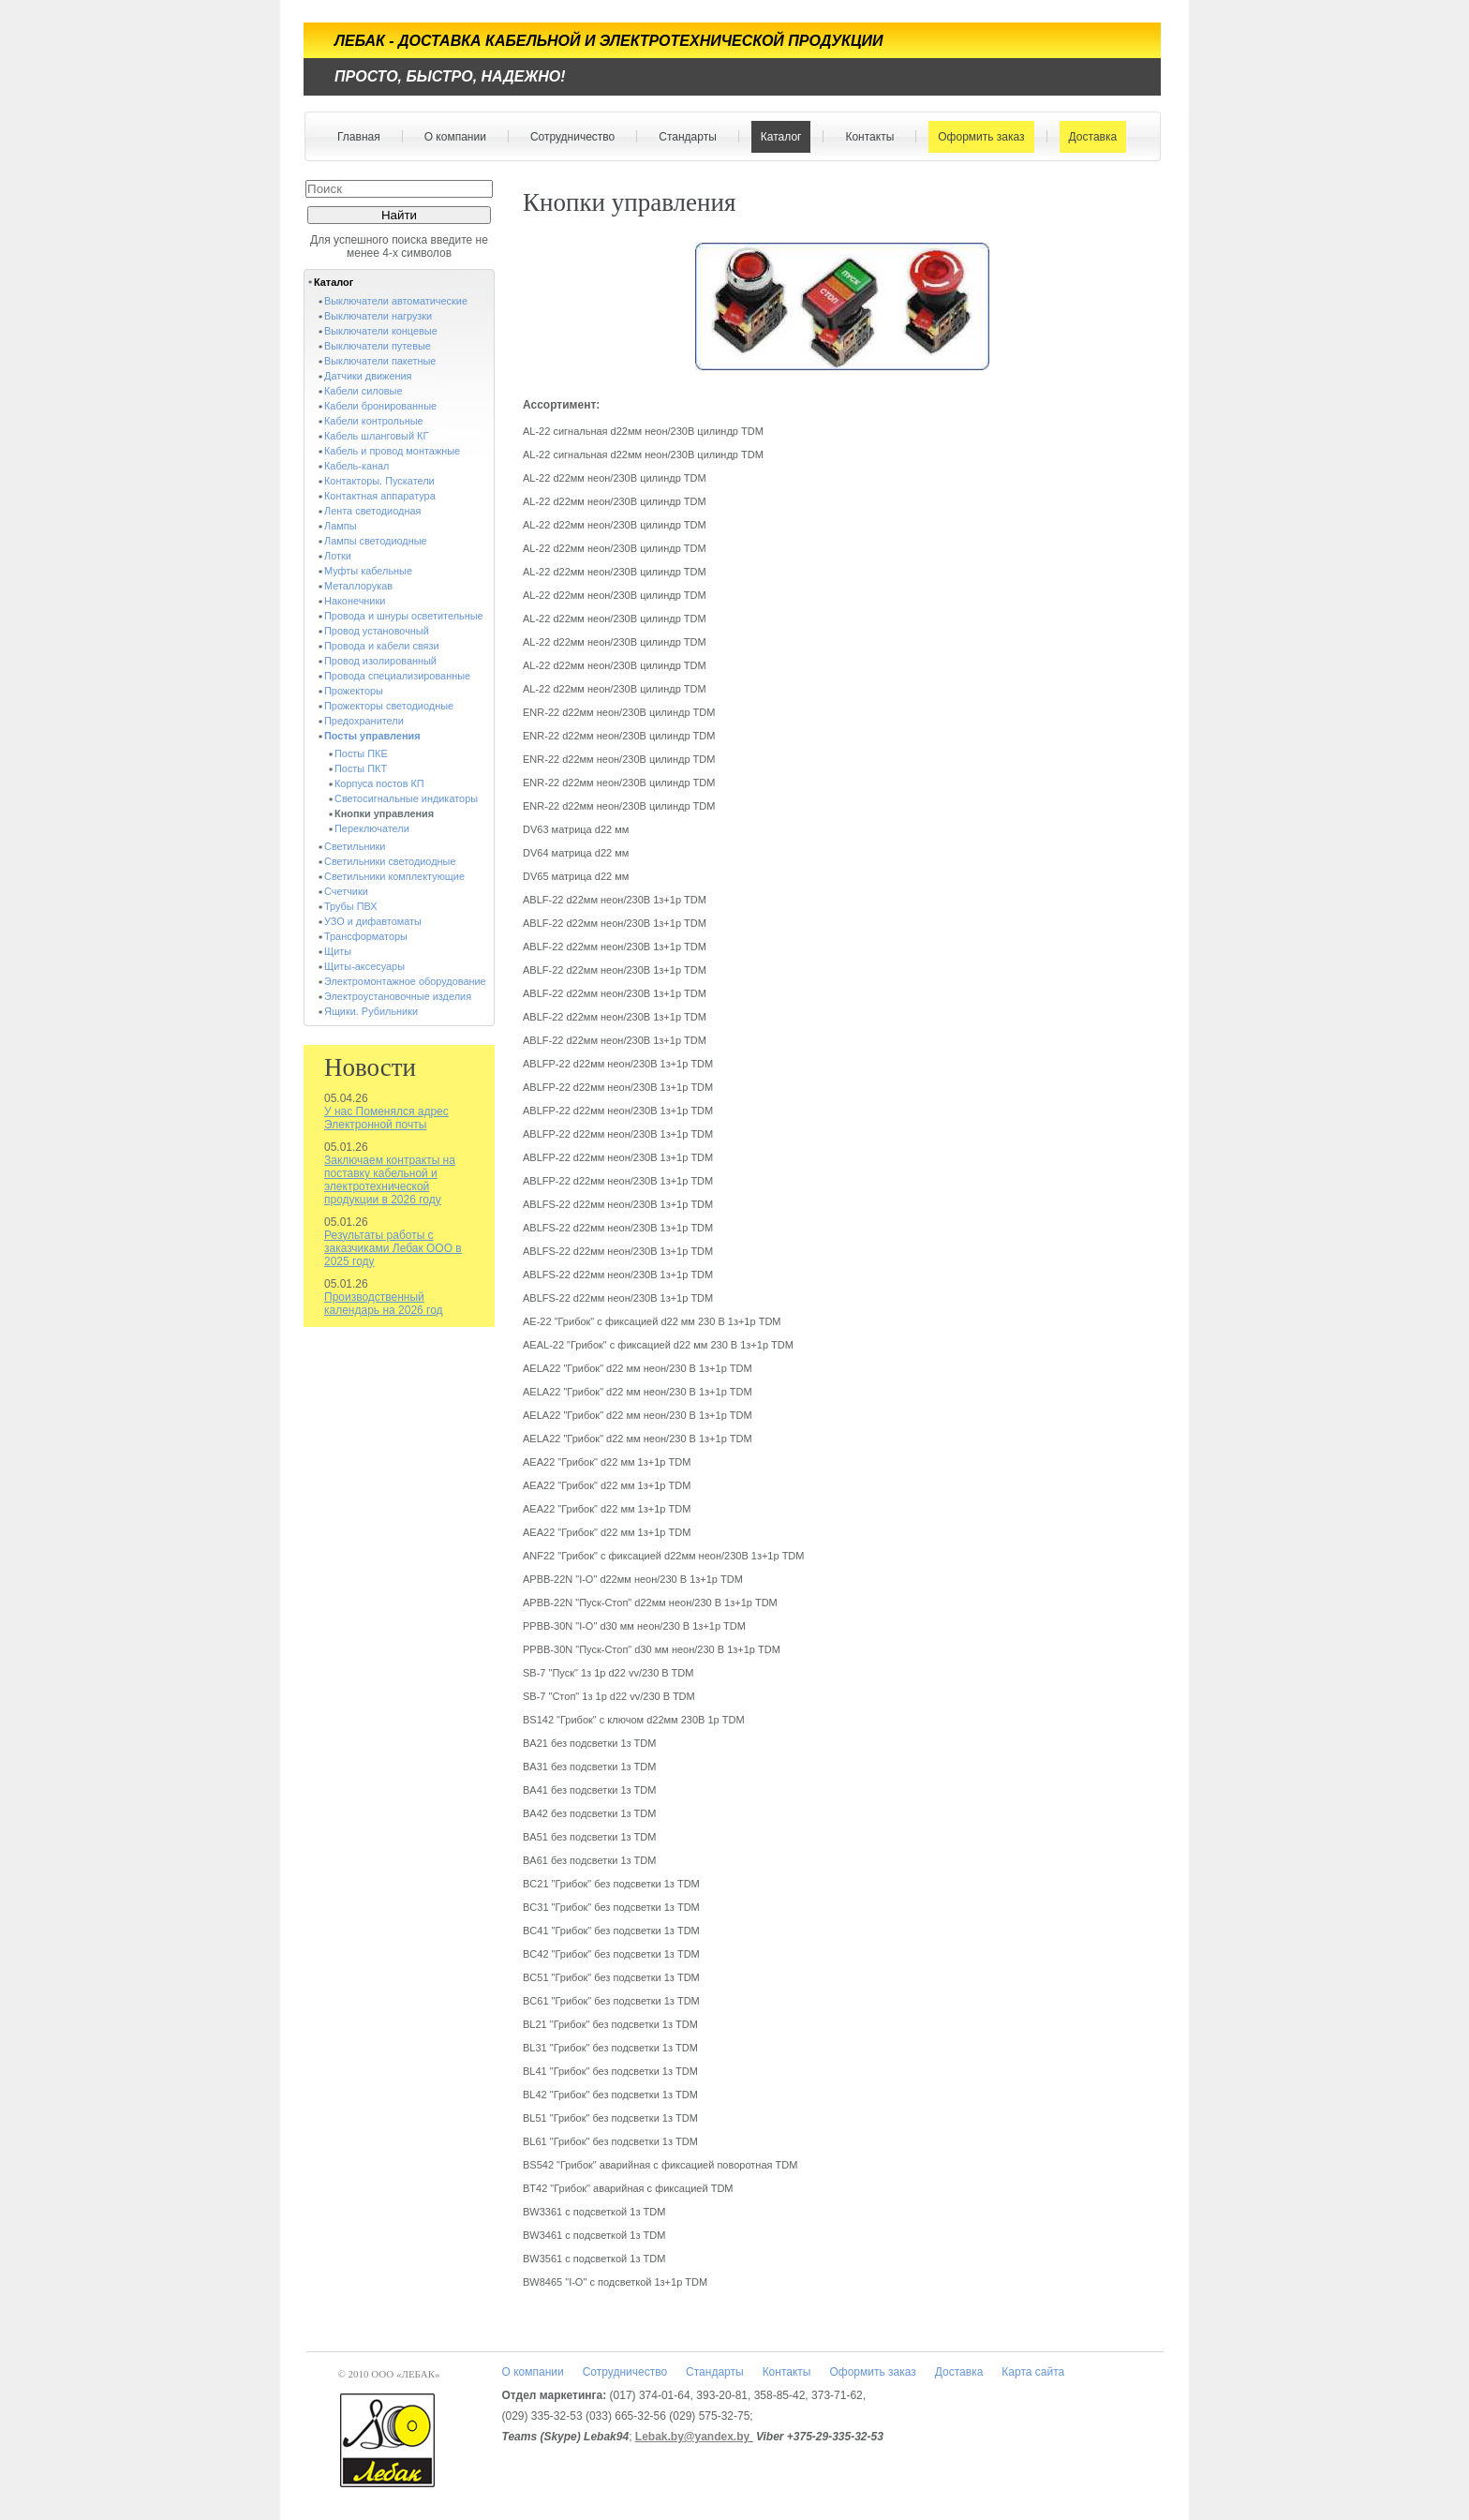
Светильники (354, 846)
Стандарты (683, 136)
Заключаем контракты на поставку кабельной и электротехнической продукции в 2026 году (389, 1180)
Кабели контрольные (373, 420)
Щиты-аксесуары (364, 966)
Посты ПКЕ (361, 753)
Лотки (337, 555)
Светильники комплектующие (394, 876)
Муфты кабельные (368, 570)
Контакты (865, 136)
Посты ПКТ (360, 768)
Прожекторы (353, 690)
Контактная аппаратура (380, 495)
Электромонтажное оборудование (405, 981)
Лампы (340, 525)
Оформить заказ (976, 136)
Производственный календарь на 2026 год (383, 1303)
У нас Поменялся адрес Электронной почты (386, 1118)
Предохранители (364, 720)
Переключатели (371, 828)
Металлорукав (358, 585)
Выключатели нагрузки (378, 315)
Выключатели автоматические (395, 300)
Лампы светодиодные (375, 540)
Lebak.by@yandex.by (692, 2436)
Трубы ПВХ (351, 906)
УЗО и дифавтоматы (373, 921)
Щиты (337, 951)
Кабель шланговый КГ (376, 435)
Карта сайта (1033, 2371)
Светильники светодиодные (390, 861)
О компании (451, 136)
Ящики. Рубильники (371, 1011)
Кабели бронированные (380, 405)
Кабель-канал (356, 465)
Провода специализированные (397, 675)
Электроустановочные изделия (397, 996)
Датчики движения (368, 375)
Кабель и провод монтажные (392, 450)
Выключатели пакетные (380, 360)
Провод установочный (376, 630)
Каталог (777, 136)
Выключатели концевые (381, 330)
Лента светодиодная (372, 510)
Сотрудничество (568, 136)
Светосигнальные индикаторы (406, 798)
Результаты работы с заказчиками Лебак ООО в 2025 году (393, 1248)
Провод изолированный (380, 660)
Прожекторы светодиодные (388, 705)
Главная (358, 136)
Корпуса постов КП (379, 783)
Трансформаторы (366, 936)
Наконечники (354, 600)
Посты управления (372, 735)
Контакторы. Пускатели (379, 480)
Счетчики (346, 891)
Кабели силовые (363, 390)
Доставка (1089, 136)
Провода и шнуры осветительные (403, 615)
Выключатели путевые (377, 345)
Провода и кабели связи (381, 645)
